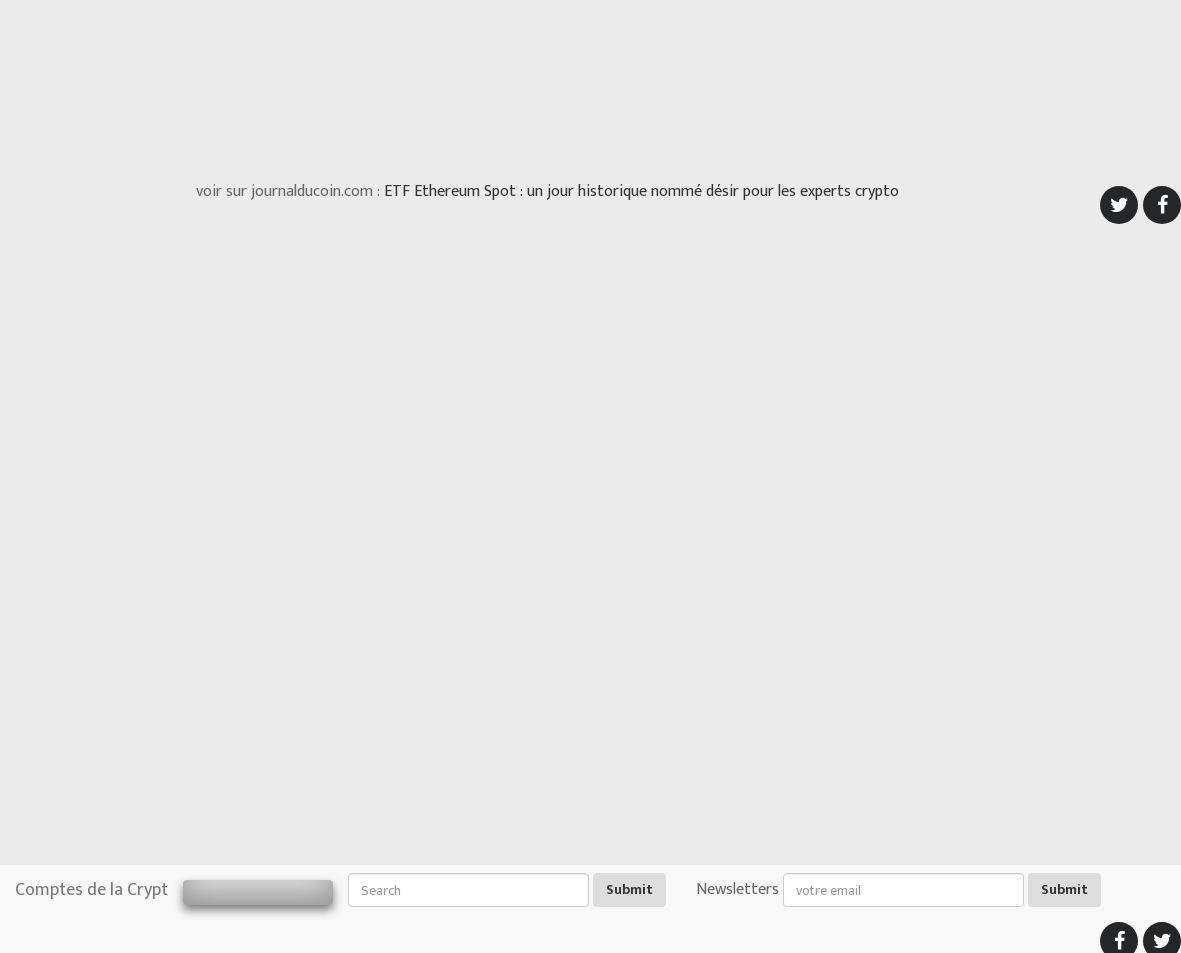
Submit (629, 889)
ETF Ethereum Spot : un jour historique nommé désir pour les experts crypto (641, 191)
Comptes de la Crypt (91, 890)
